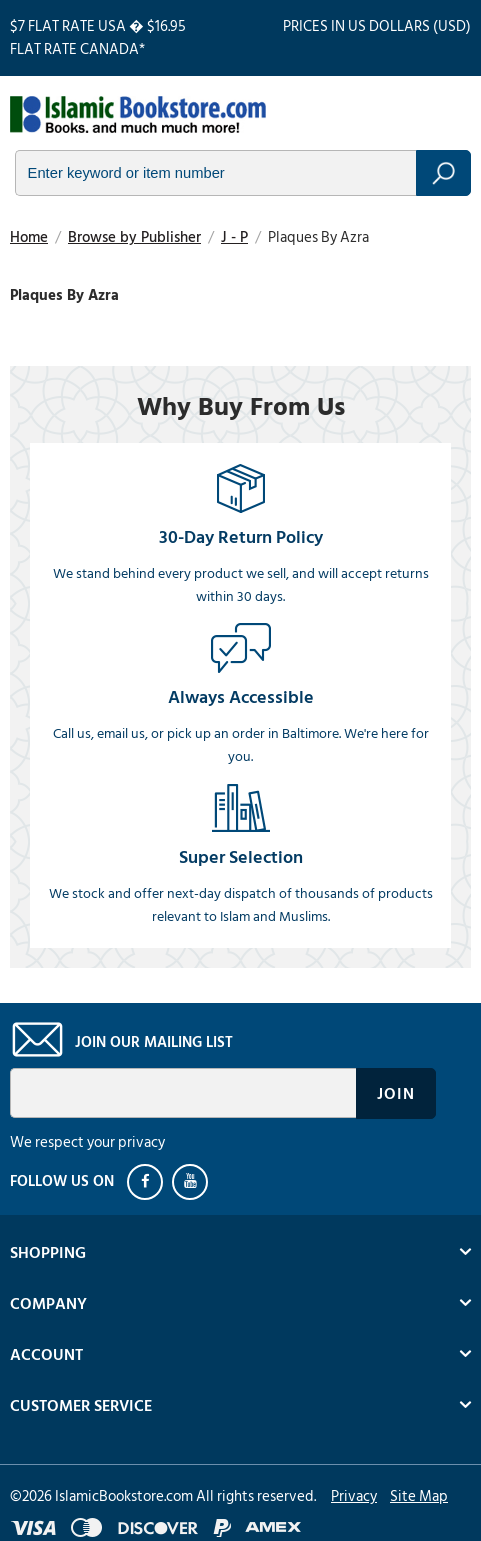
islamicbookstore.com (138, 116)
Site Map (419, 1496)
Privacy (354, 1496)
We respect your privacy (87, 1142)
